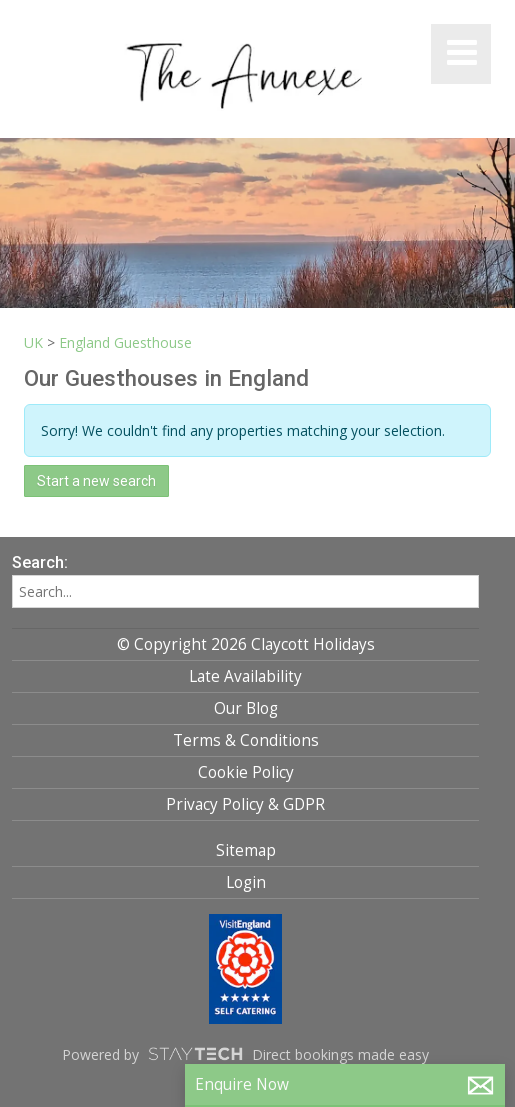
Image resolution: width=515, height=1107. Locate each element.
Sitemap (246, 850)
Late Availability (245, 676)
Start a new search (96, 481)
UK (33, 342)
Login (246, 882)
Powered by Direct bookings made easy (245, 1054)
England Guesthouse (125, 342)
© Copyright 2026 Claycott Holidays (246, 644)
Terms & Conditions (246, 740)
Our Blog (246, 708)
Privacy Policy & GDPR (245, 804)
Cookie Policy (246, 772)
